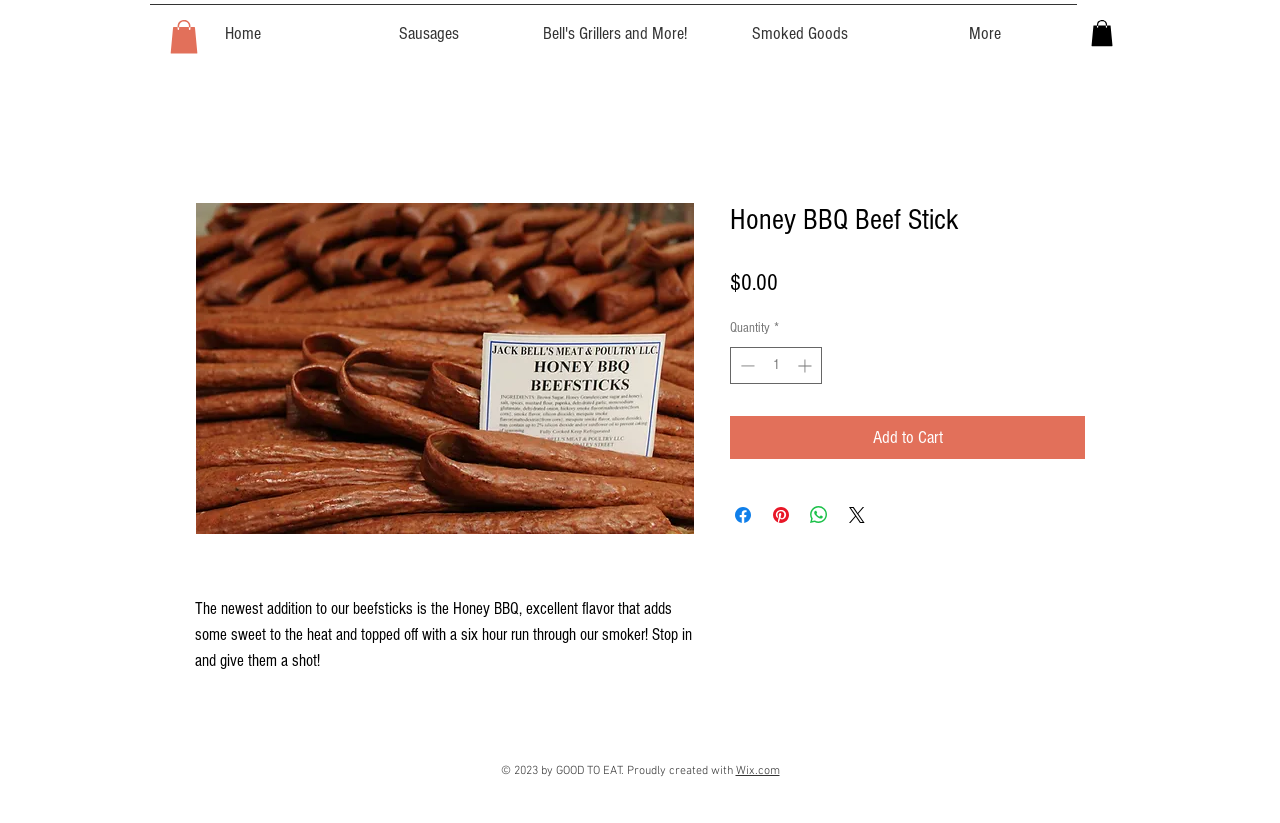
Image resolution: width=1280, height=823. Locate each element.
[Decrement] (745, 365)
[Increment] (806, 365)
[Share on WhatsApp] (819, 515)
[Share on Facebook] (743, 515)
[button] (184, 36)
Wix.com (758, 771)
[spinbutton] (776, 365)
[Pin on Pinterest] (781, 515)
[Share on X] (857, 515)
